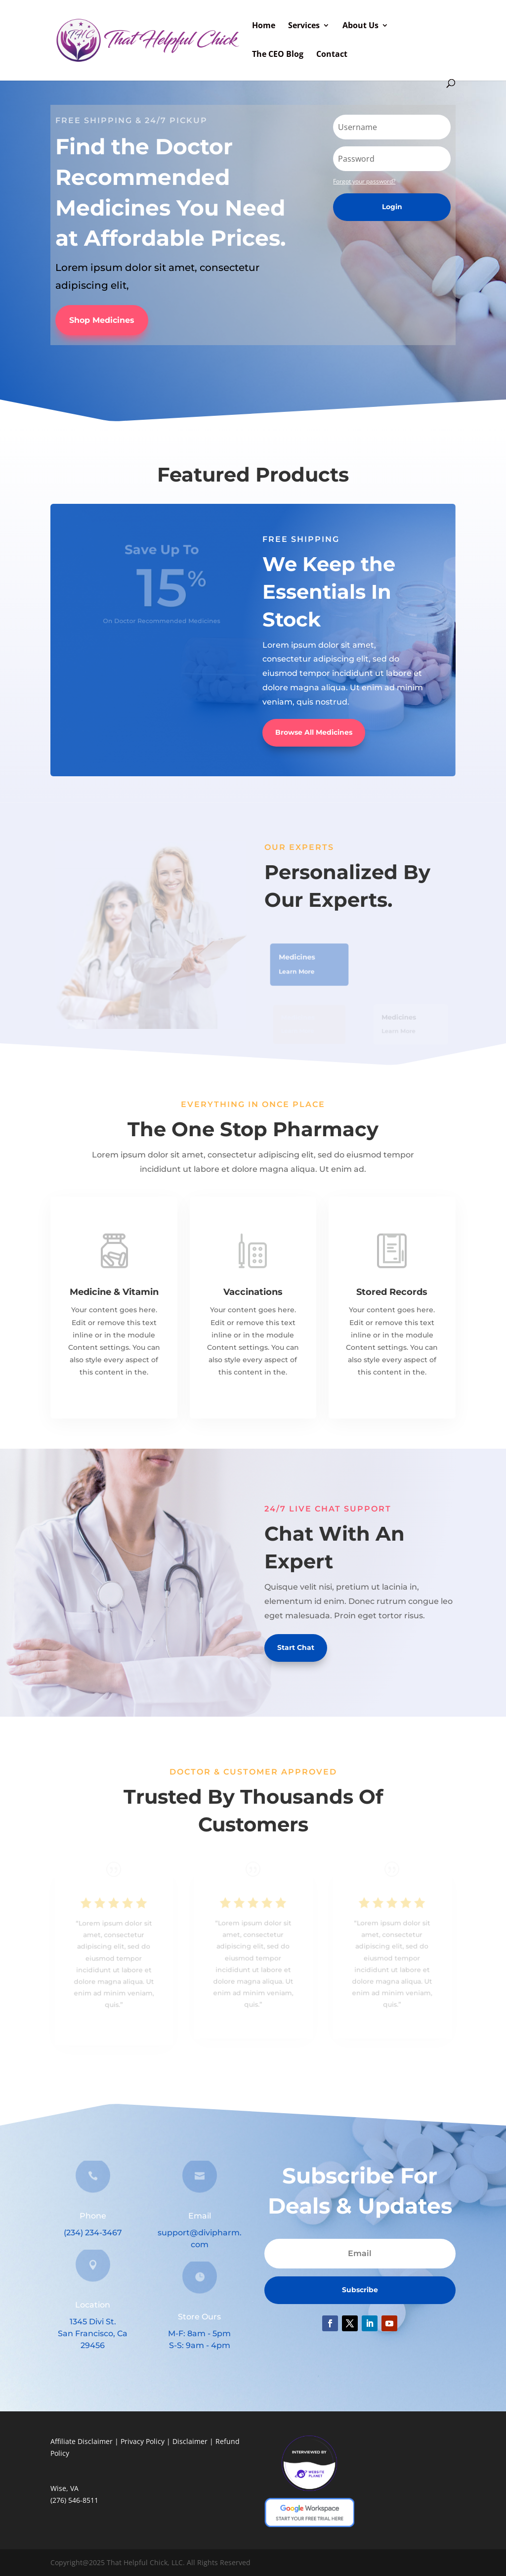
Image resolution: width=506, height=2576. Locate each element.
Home (263, 26)
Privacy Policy (143, 2441)
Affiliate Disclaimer (81, 2441)
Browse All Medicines (313, 732)
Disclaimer (190, 2441)
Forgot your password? (364, 181)
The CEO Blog (277, 54)
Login (392, 206)
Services (304, 26)
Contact (331, 54)
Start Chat (295, 1647)
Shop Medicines (101, 320)
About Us (360, 26)
